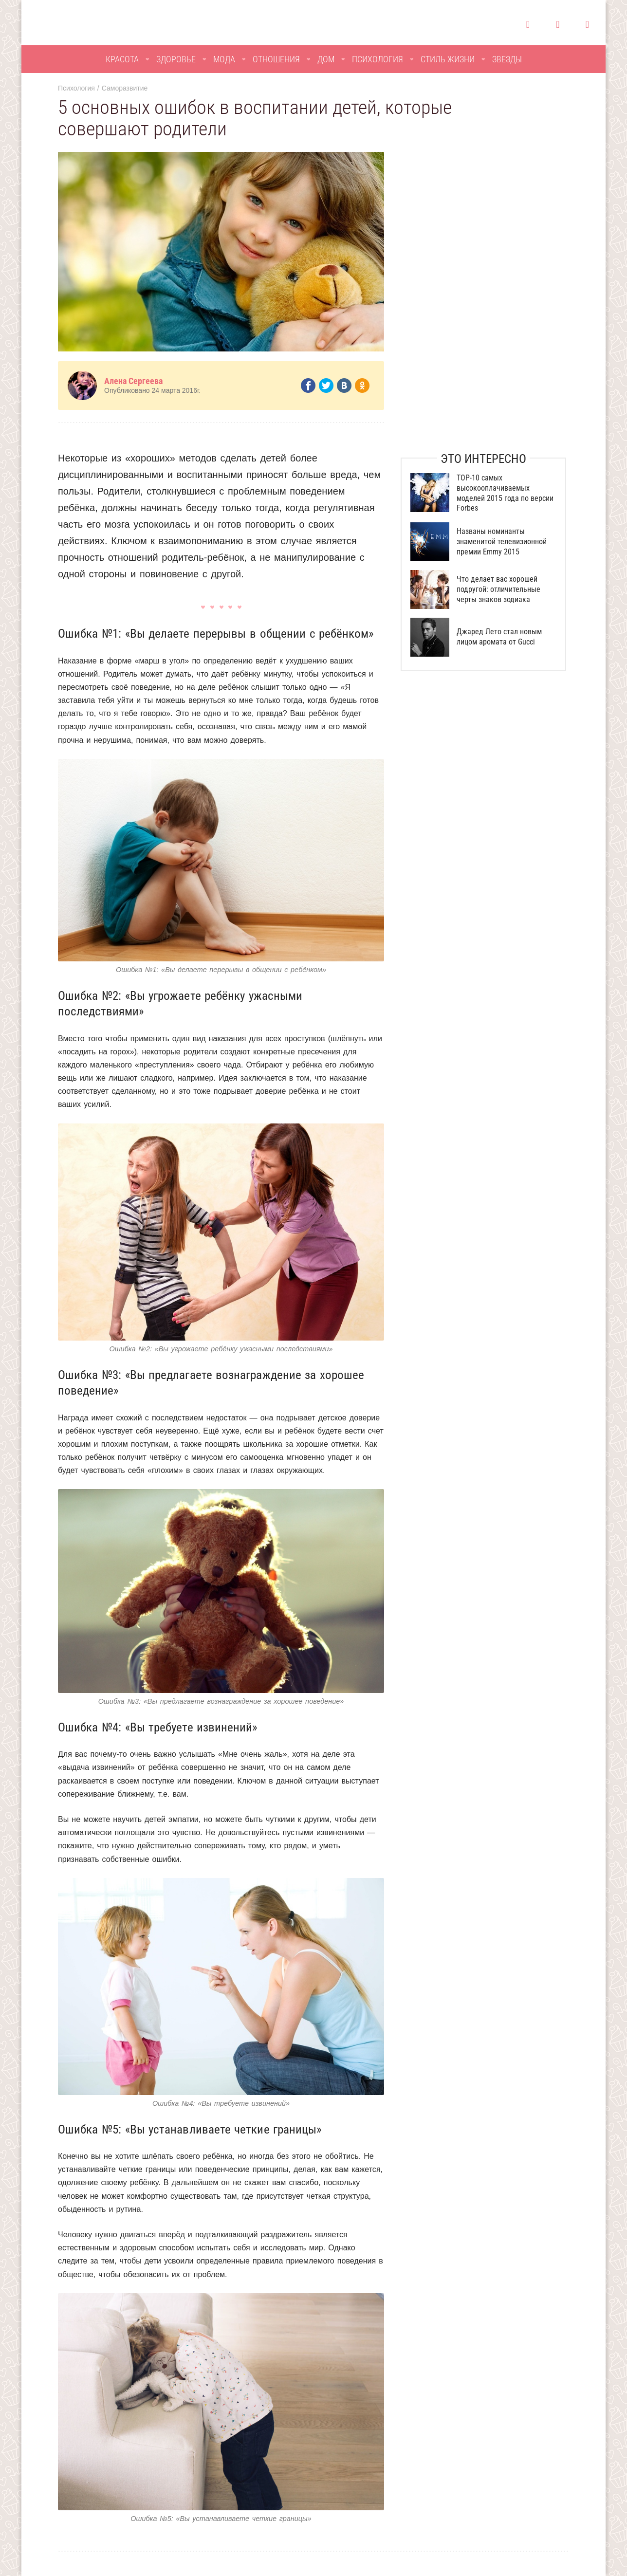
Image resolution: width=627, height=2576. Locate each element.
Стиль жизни (448, 59)
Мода (224, 59)
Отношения (276, 59)
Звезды (507, 59)
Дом (325, 59)
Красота (122, 59)
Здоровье (176, 59)
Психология (377, 59)
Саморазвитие (125, 88)
